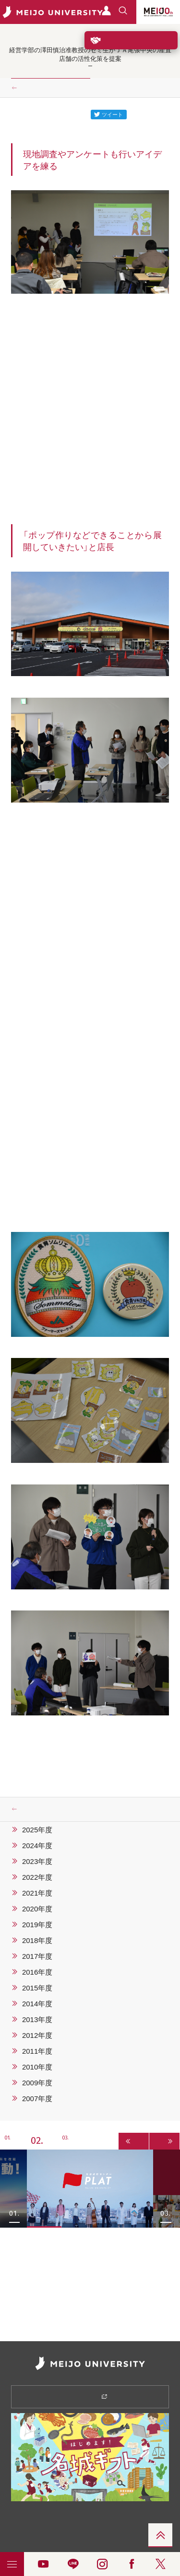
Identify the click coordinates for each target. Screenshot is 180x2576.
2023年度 (37, 1861)
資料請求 (90, 2396)
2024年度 (37, 1845)
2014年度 (37, 2003)
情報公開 (50, 2516)
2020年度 (37, 1908)
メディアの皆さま (50, 2545)
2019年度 (37, 1924)
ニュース (34, 87)
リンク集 (50, 2530)
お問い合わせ (129, 2530)
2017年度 (37, 1956)
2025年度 (37, 1829)
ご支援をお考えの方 (131, 40)
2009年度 (37, 2082)
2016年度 (37, 1971)
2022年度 (37, 1877)
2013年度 (37, 2019)
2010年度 (37, 2066)
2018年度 (37, 1940)
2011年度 (37, 2051)
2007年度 (37, 2098)
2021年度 (37, 1892)
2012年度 (37, 2035)
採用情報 (129, 2516)
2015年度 (37, 1987)
